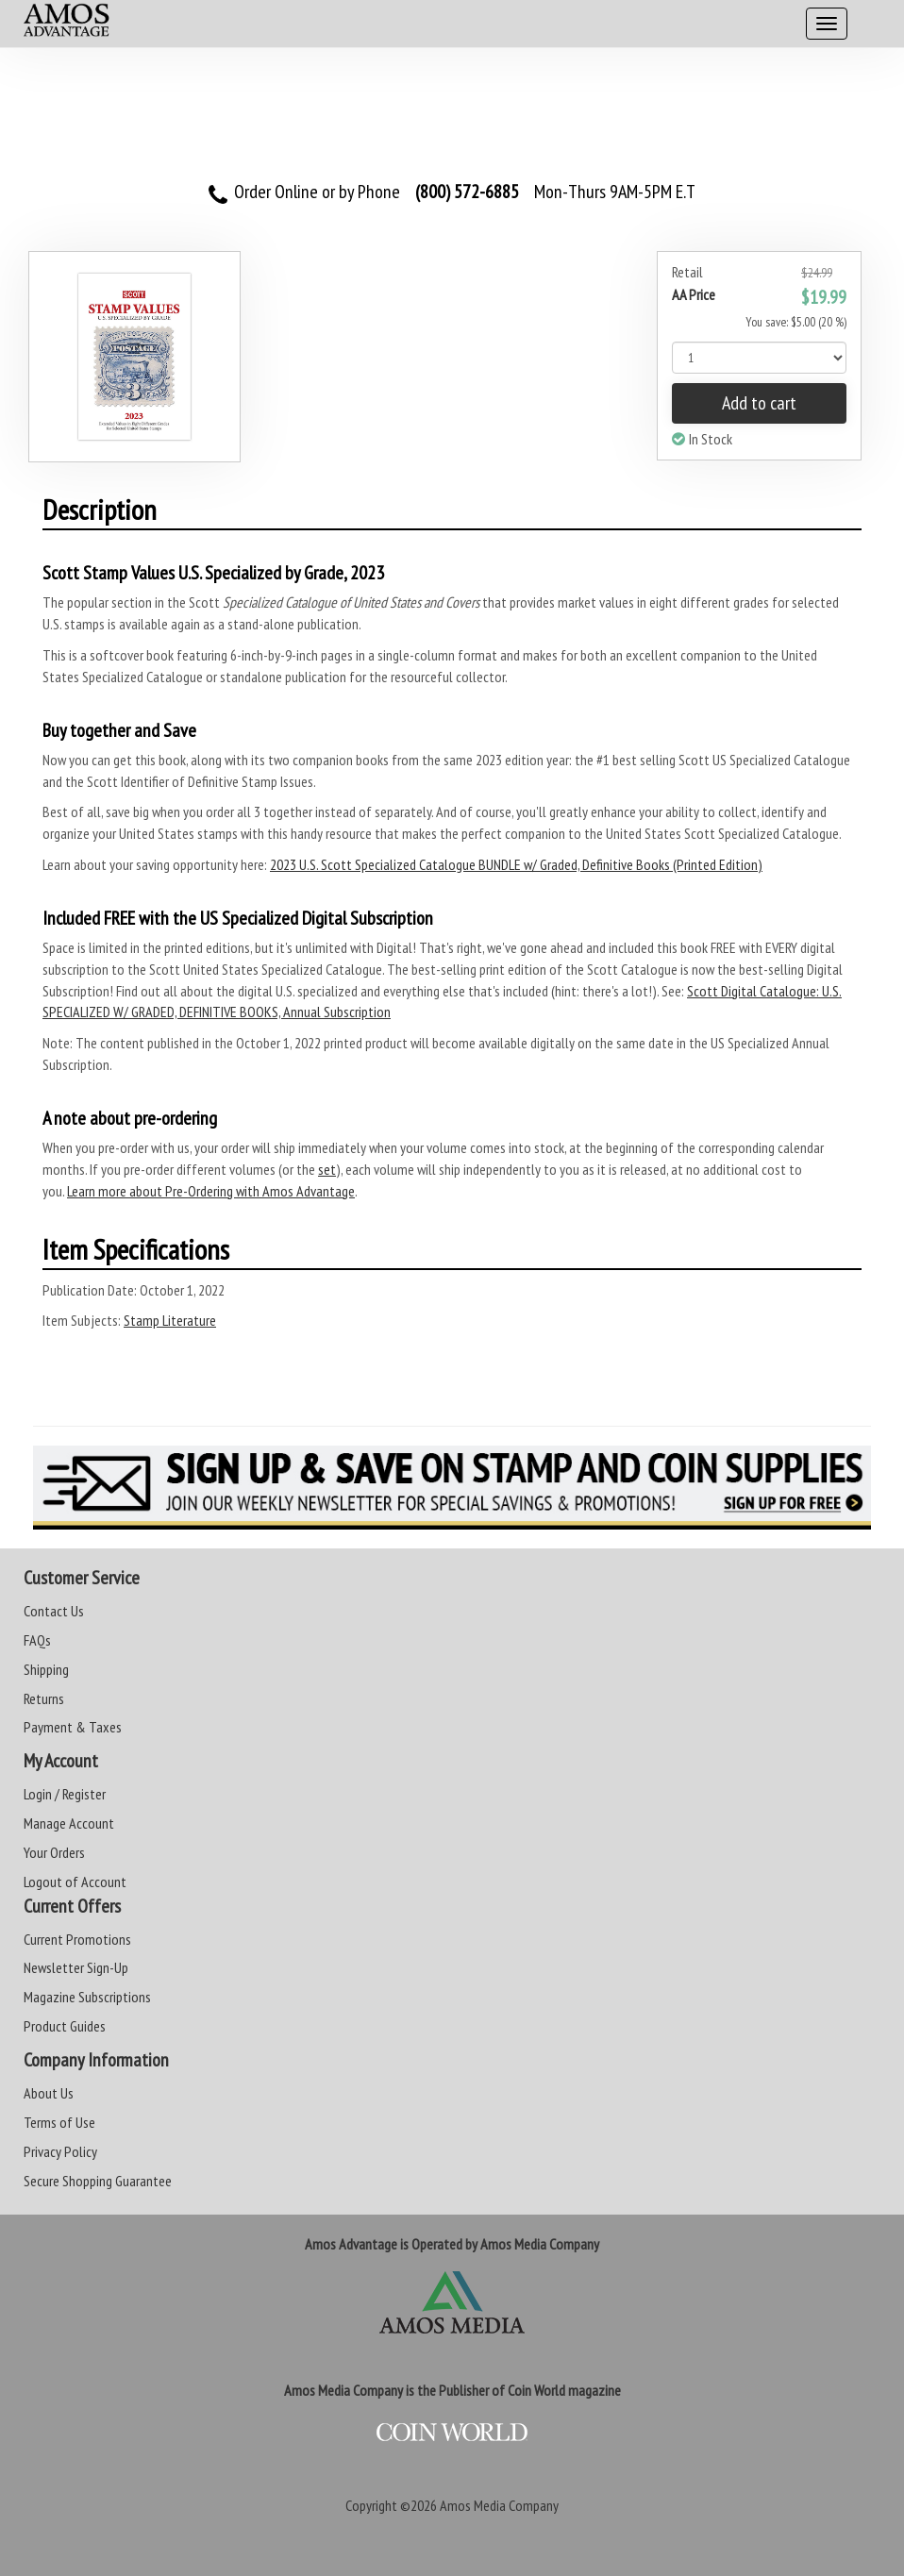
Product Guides (65, 2025)
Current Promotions (77, 1939)
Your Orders (54, 1852)
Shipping (46, 1669)
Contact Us (54, 1610)
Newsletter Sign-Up (76, 1967)
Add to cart (759, 403)
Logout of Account (75, 1881)
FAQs (37, 1640)
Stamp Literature (170, 1320)
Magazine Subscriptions (87, 1996)
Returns (44, 1698)
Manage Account (69, 1823)
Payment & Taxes (73, 1726)
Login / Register (65, 1793)
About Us (49, 2092)
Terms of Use (59, 2122)
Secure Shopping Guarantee (98, 2180)
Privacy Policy (60, 2151)
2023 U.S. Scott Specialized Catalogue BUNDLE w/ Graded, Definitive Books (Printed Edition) (516, 864)
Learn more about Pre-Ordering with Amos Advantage (211, 1190)
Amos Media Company (499, 2505)
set (327, 1169)
